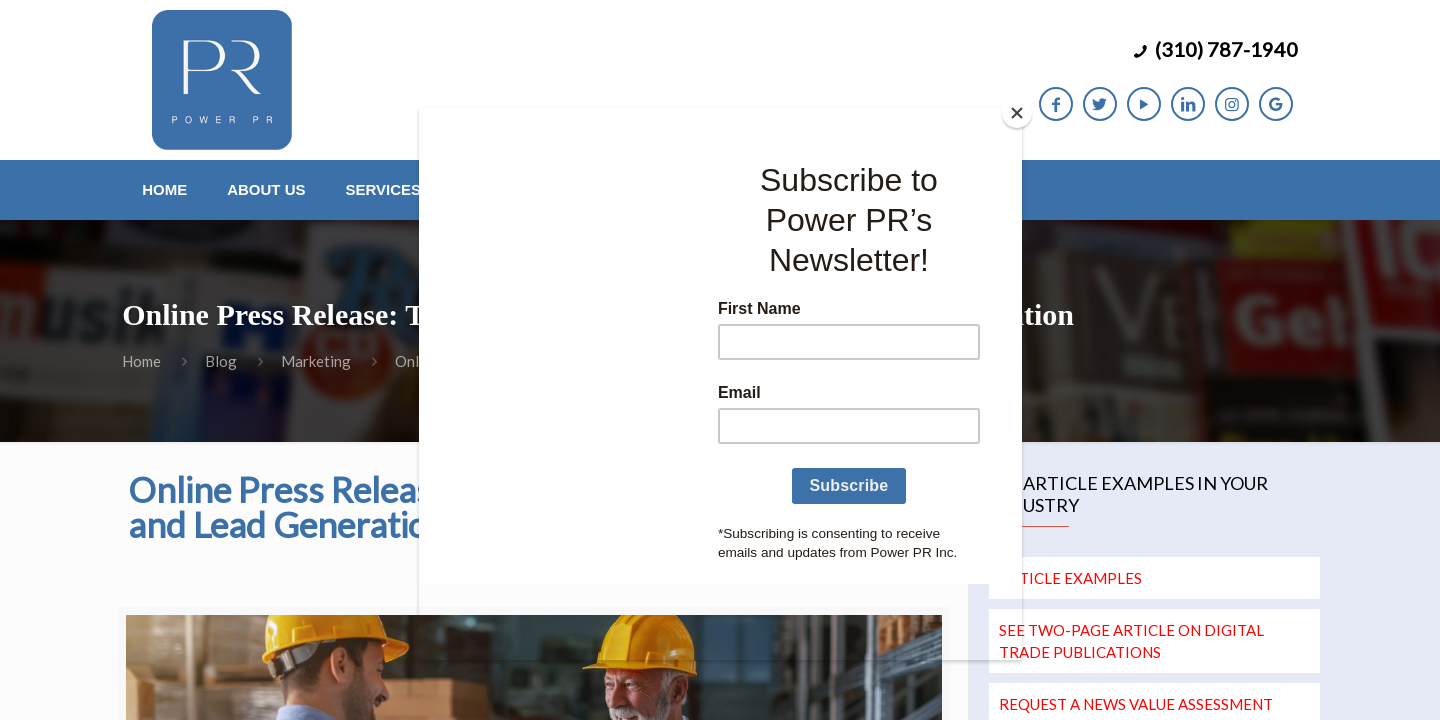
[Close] (1017, 113)
